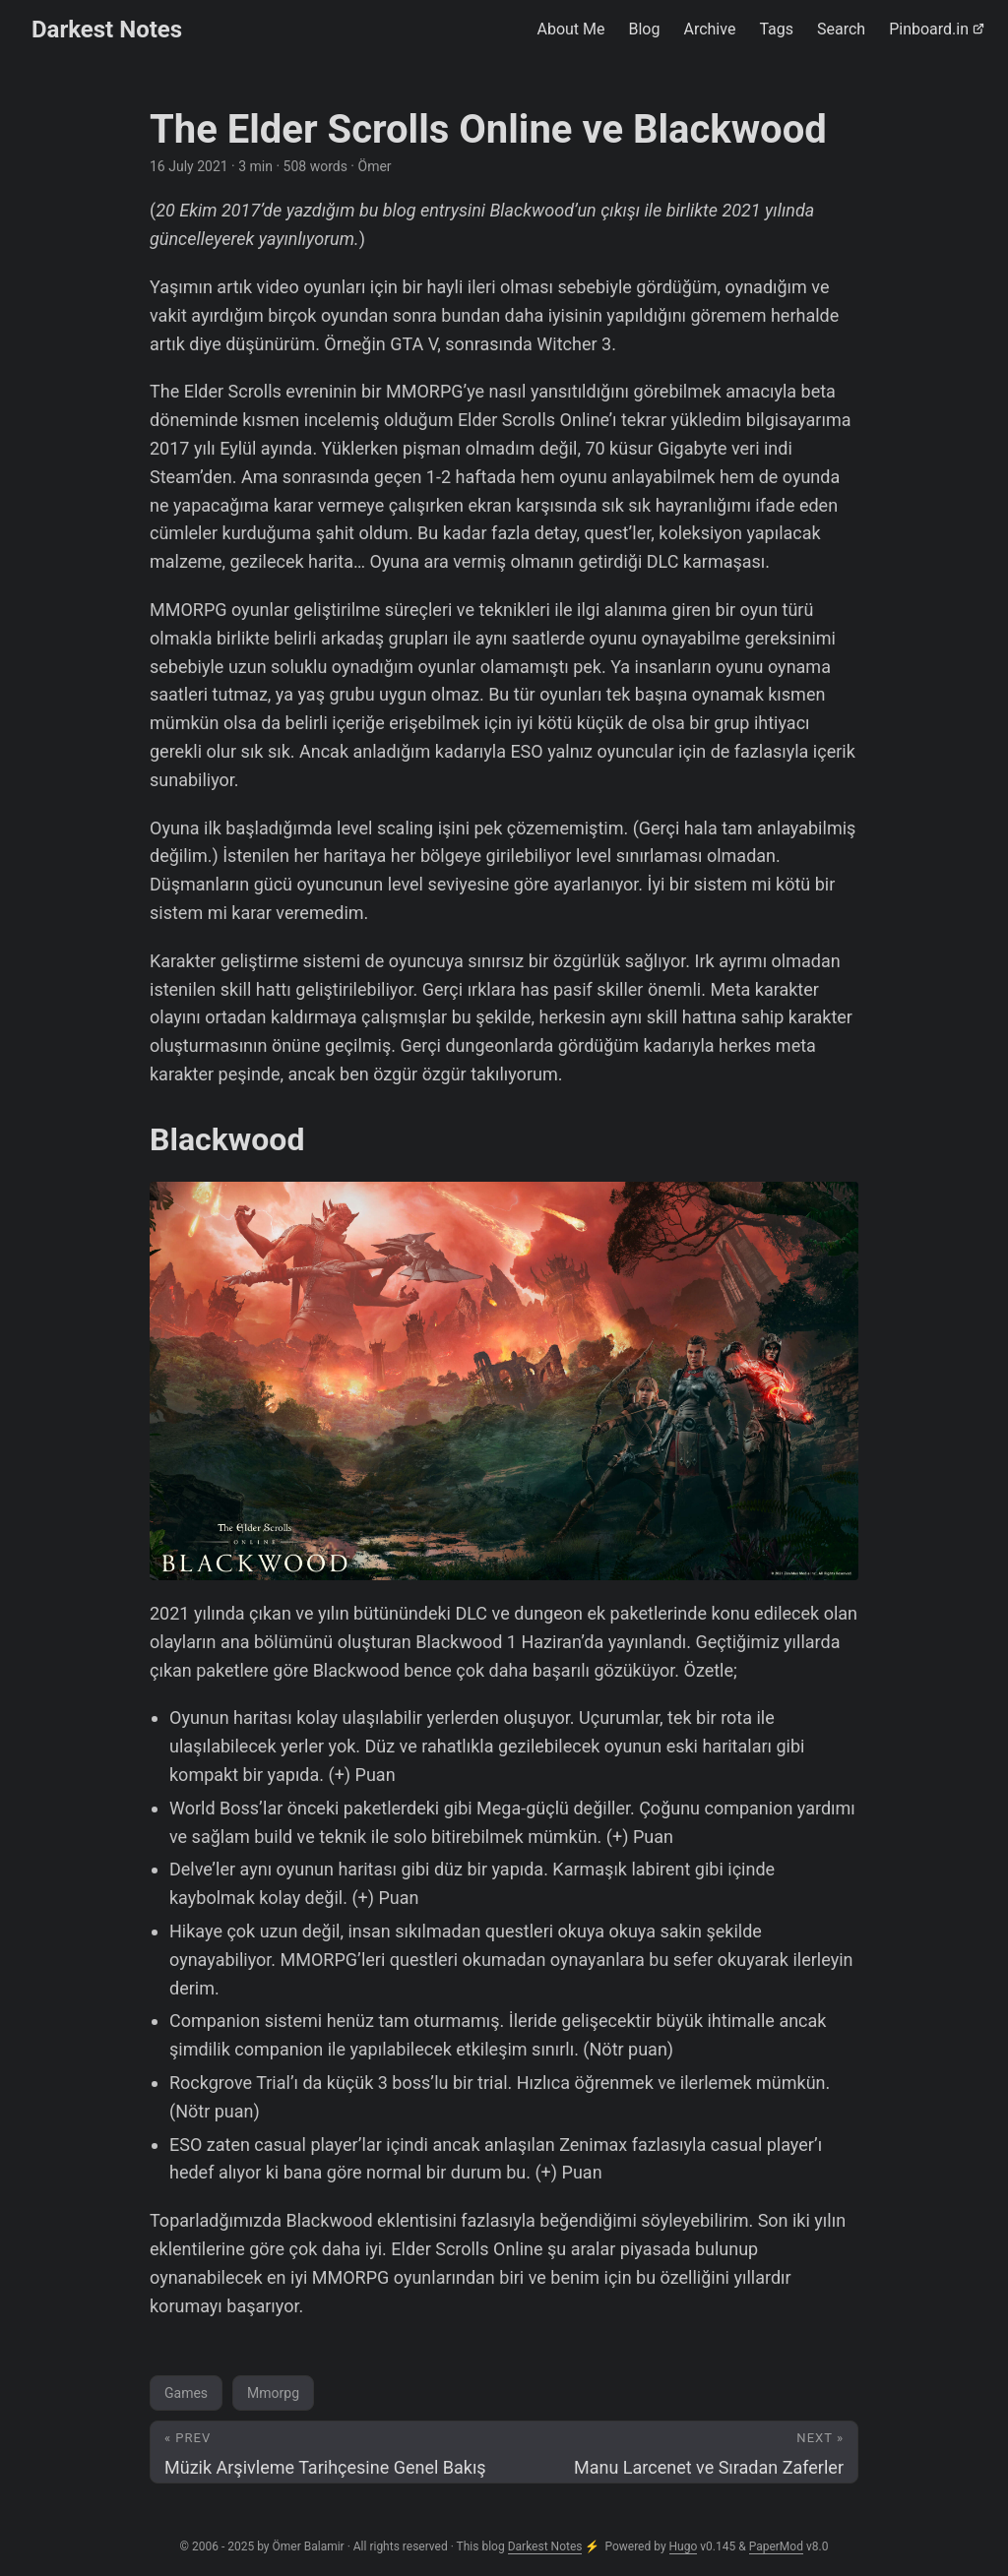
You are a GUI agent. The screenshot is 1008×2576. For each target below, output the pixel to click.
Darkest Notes (107, 29)
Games (186, 2393)
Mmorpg (273, 2393)
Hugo (683, 2546)
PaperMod (776, 2546)
